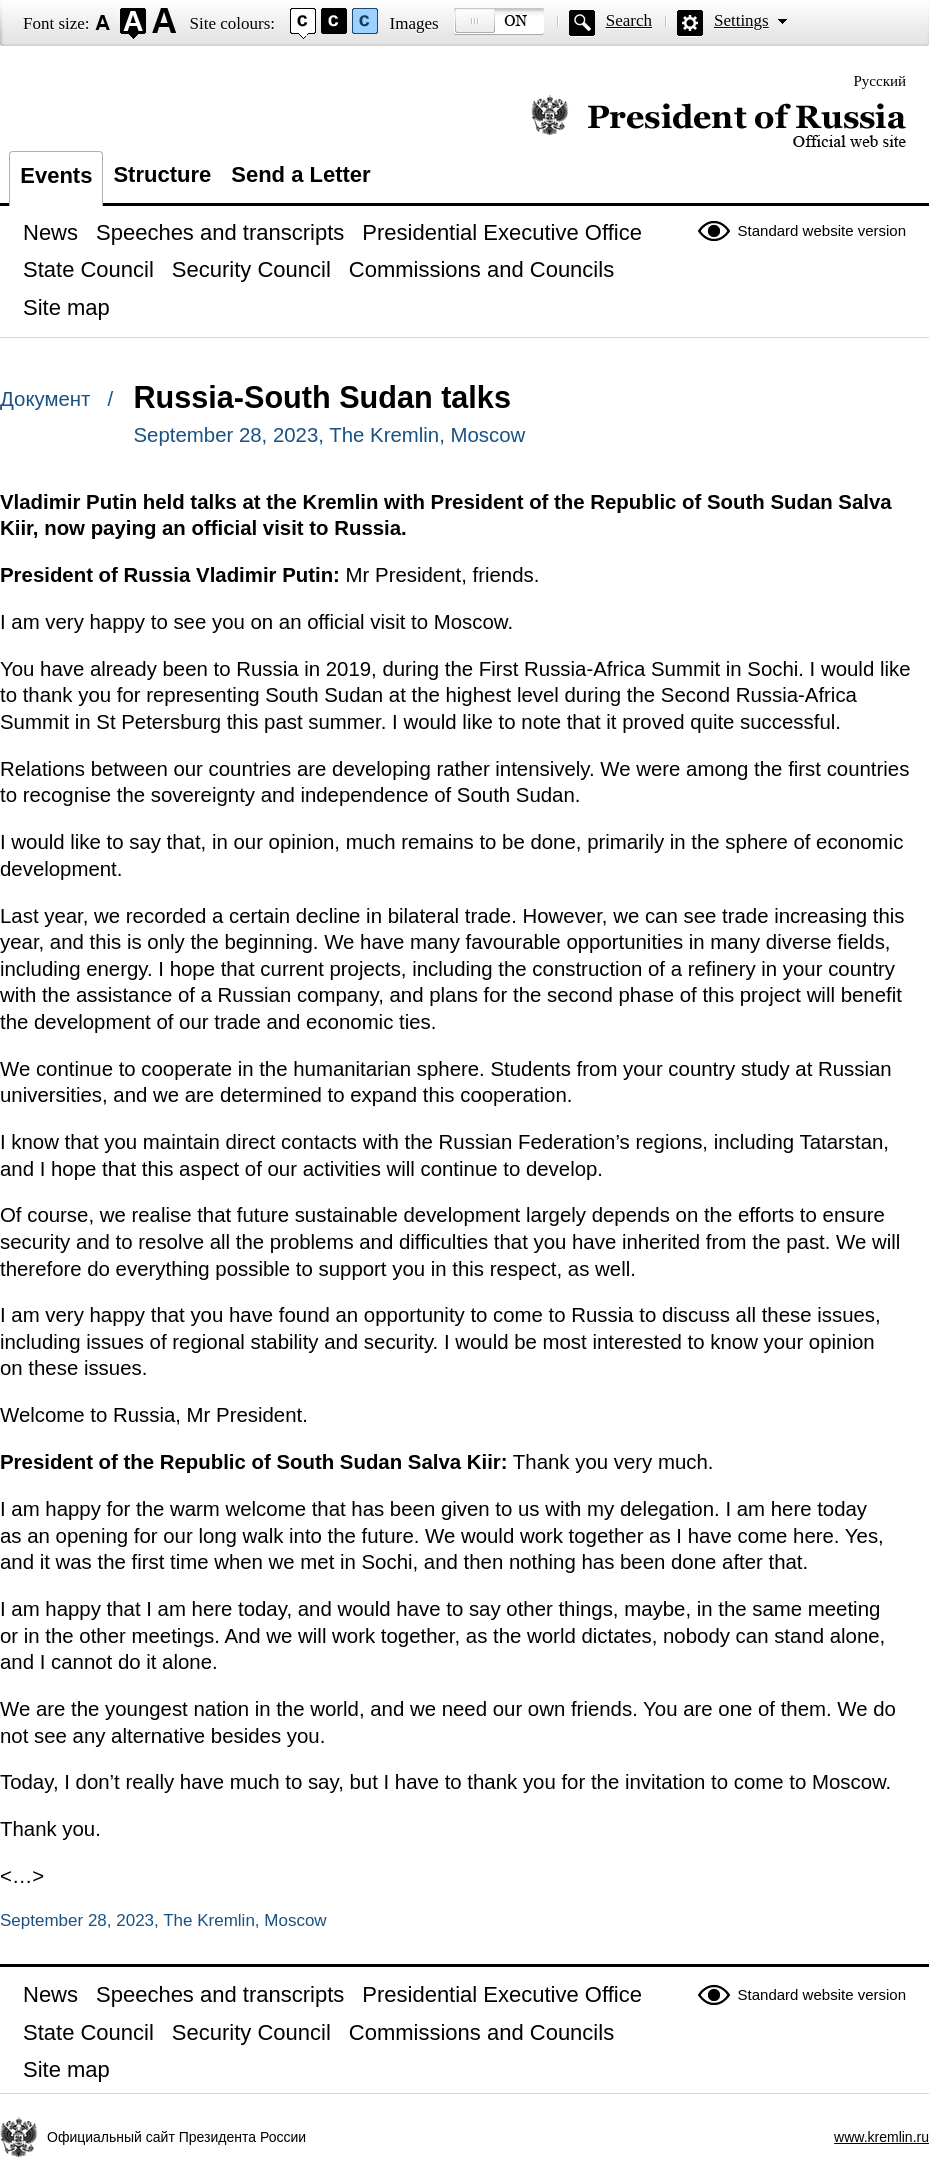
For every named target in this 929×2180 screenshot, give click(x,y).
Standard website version (822, 230)
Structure (162, 174)
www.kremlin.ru (881, 2137)
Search (629, 20)
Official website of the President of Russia (718, 122)
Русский (880, 81)
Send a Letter (300, 174)
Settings (741, 20)
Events (56, 175)
